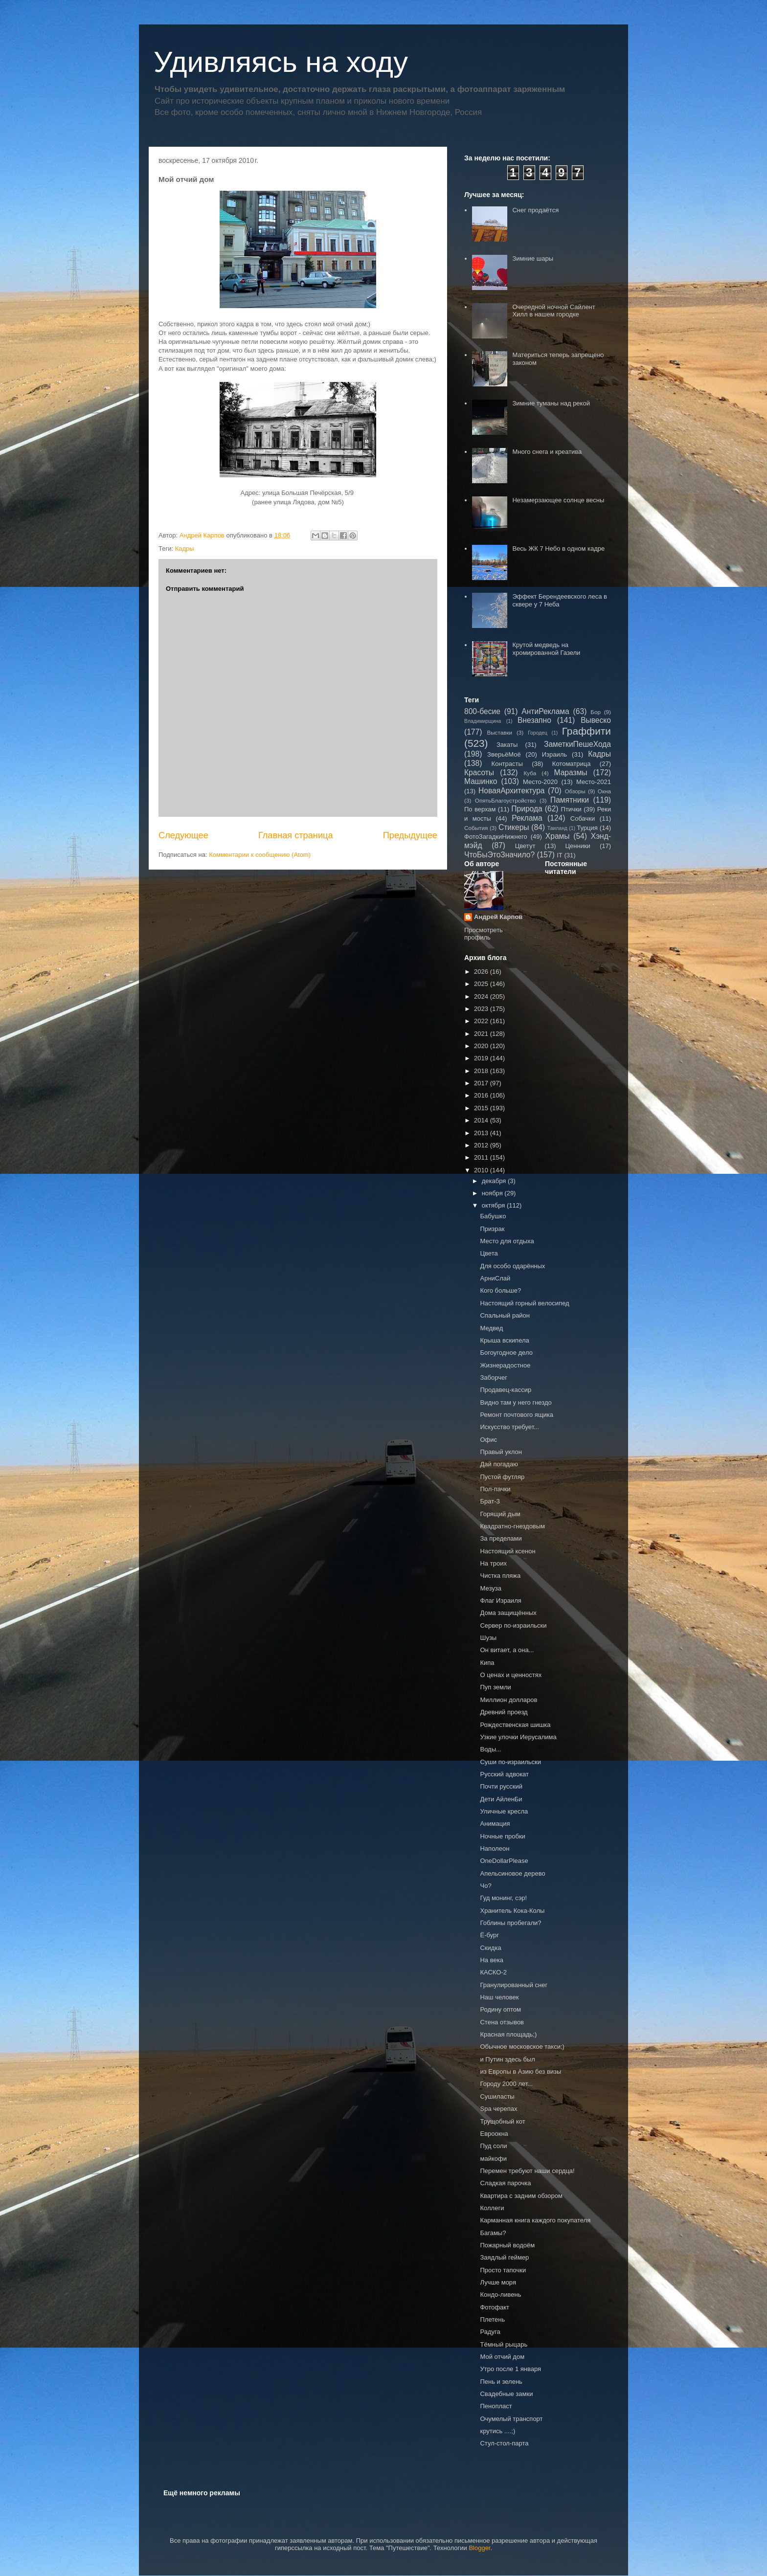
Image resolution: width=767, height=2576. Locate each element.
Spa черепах (498, 2108)
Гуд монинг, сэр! (503, 1898)
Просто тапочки (503, 2270)
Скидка (490, 1947)
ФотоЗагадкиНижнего (495, 836)
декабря (495, 1181)
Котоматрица (571, 763)
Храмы (557, 836)
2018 (482, 1071)
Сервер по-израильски (513, 1625)
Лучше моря (498, 2282)
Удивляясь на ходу (281, 61)
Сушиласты (497, 2096)
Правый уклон (500, 1452)
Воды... (490, 1749)
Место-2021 (593, 781)
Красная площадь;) (508, 2034)
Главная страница (295, 835)
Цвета (488, 1253)
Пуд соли (493, 2146)
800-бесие (482, 711)
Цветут (525, 846)
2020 (482, 1046)
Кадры (184, 548)
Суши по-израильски (510, 1762)
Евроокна (494, 2133)
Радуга (490, 2331)
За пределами (500, 1538)
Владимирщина (482, 721)
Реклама (527, 818)
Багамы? (493, 2233)
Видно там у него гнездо (515, 1402)
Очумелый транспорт (511, 2418)
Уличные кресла (504, 1811)
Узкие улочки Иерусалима (518, 1737)
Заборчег (493, 1377)
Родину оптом (500, 2009)
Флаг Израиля (500, 1600)
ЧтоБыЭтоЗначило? (499, 855)
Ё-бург (489, 1935)
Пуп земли (495, 1687)
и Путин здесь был (507, 2059)
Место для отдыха (507, 1241)
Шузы (488, 1637)
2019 (482, 1058)
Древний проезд (503, 1712)
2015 (482, 1108)
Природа (526, 809)
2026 (482, 971)
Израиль (554, 754)
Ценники (577, 846)
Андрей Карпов (498, 916)
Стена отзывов (502, 2022)
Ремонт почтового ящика (516, 1414)
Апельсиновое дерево (512, 1873)
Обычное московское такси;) (522, 2046)
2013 (482, 1133)
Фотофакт (494, 2307)
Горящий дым (500, 1514)
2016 (482, 1095)
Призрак (492, 1228)
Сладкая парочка (505, 2183)
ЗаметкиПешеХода (577, 744)
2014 (482, 1120)
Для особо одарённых (512, 1266)
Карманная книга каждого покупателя (535, 2220)
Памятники (569, 800)
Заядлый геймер (504, 2257)
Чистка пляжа (500, 1575)
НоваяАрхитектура (511, 790)
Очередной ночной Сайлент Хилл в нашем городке (553, 310)
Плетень (492, 2319)
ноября (493, 1193)
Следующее (183, 835)
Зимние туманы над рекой (550, 403)
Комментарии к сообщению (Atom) (260, 854)
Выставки (499, 732)
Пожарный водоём (507, 2245)
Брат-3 (489, 1501)
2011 (482, 1157)
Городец (537, 733)
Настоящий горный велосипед (524, 1303)
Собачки (582, 818)
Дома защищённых (508, 1612)
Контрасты (507, 763)
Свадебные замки (506, 2393)
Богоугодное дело (506, 1352)
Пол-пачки (495, 1489)
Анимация (495, 1823)
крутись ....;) (497, 2431)
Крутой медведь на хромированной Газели (546, 648)
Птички (571, 809)
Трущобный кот (502, 2121)
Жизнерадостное (505, 1365)
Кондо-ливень (500, 2294)
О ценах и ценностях (510, 1675)
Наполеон (494, 1848)
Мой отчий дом (502, 2356)
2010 (482, 1170)
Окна (604, 791)
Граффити (586, 731)
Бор (595, 712)
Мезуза (490, 1588)
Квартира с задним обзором (521, 2195)
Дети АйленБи (501, 1799)
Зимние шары (532, 258)
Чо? (485, 1885)
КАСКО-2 (493, 1972)
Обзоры (574, 791)
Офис (488, 1439)
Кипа (487, 1662)
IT (560, 855)
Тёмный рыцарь (503, 2344)
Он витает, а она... (507, 1650)
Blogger (479, 2548)
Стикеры (513, 827)
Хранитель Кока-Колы (512, 1910)
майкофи (493, 2158)
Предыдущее (410, 835)
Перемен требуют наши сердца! (527, 2170)
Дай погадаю (499, 1464)
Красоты (479, 772)
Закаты (507, 744)
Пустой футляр (502, 1476)
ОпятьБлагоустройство (505, 800)
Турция (587, 827)
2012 (482, 1145)
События (476, 828)
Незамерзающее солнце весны (558, 500)
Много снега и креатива (547, 451)
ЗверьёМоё (504, 754)
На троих (493, 1563)
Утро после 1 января (510, 2369)
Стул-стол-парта (504, 2443)
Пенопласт (496, 2406)
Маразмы (570, 772)
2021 (482, 1033)
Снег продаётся (535, 210)
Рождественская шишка (515, 1724)
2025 (482, 983)
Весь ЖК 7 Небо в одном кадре (558, 548)
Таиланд (557, 828)
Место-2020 (540, 781)
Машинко (480, 781)
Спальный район (505, 1315)
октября (494, 1205)
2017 (482, 1083)
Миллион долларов (508, 1699)
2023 (482, 1008)
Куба (530, 773)
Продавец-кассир (505, 1389)
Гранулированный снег (513, 1985)
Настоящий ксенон (507, 1551)
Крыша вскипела (504, 1340)
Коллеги (492, 2208)
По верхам (480, 809)
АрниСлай (495, 1278)
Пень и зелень (501, 2381)
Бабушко (493, 1216)
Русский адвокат (504, 1774)
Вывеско (596, 720)
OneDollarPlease (504, 1860)
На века (491, 1960)
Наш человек (499, 1997)
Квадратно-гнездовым (512, 1526)
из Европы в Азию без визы (520, 2071)
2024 (482, 996)
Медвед (491, 1328)
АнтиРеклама (545, 711)
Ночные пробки (502, 1836)
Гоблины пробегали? (510, 1922)
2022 (482, 1021)
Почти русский (501, 1786)
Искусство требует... (509, 1427)
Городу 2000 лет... (506, 2083)
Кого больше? (500, 1290)
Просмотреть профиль (483, 933)
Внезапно (534, 720)
